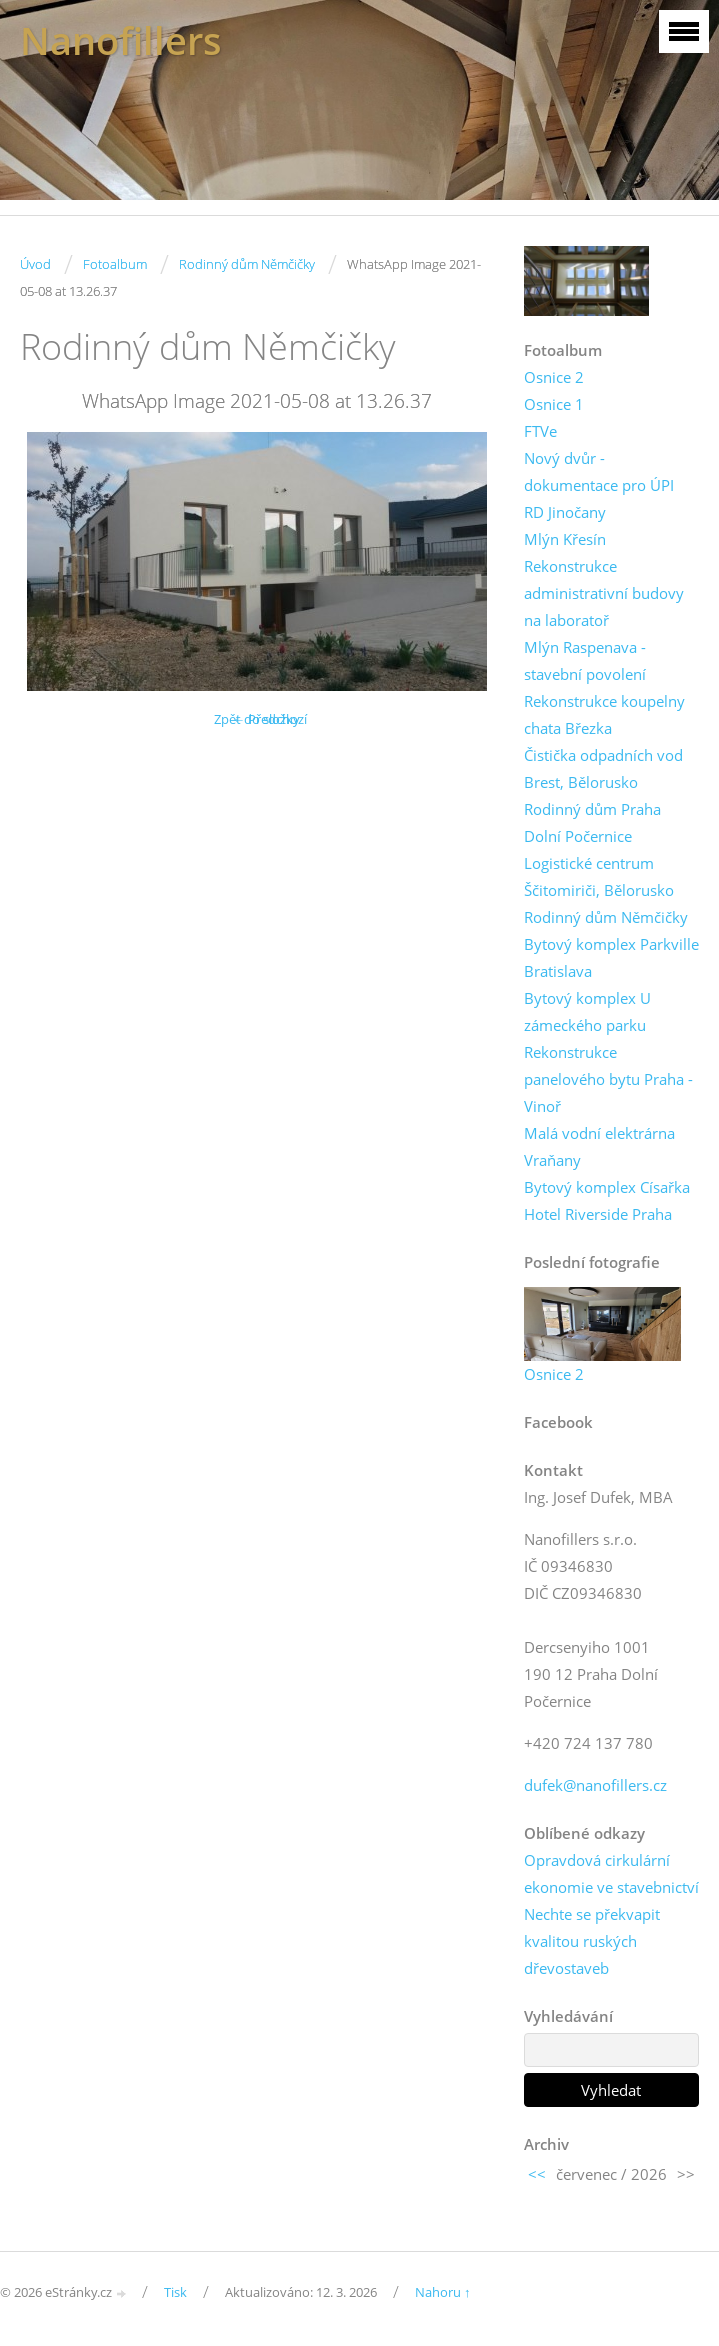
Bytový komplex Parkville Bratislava (611, 957)
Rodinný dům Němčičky (247, 264)
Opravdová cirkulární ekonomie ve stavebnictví (611, 1873)
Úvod (35, 264)
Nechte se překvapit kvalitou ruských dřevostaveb (592, 1941)
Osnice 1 (554, 404)
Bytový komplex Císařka (607, 1187)
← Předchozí (269, 719)
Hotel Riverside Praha (598, 1214)
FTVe (540, 431)
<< (537, 2174)
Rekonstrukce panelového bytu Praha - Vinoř (608, 1079)
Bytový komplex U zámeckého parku (587, 1011)
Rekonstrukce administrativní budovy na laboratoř (604, 593)
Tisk (175, 2292)
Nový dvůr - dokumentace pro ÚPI (599, 471)
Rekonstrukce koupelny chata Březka (604, 714)
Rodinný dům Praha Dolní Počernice (592, 822)
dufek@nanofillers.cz (595, 1785)
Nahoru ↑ (443, 2292)
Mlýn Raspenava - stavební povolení (585, 660)
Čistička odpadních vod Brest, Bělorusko (603, 768)
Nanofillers (121, 40)
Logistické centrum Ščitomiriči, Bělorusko (599, 876)
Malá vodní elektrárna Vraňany (599, 1146)
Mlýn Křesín (565, 539)
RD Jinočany (565, 512)
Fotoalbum (115, 264)
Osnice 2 (554, 377)
